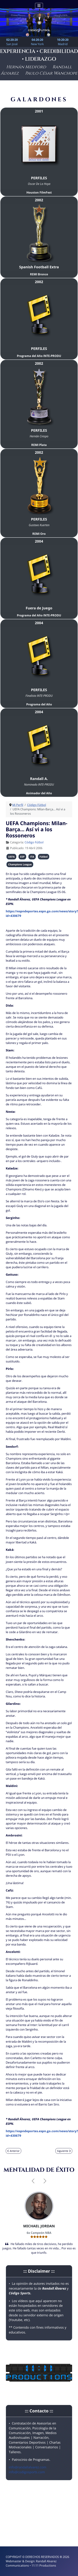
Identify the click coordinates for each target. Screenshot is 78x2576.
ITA (32, 856)
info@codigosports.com (27, 2472)
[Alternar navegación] (39, 5)
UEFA (11, 856)
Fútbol (44, 856)
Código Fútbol (34, 842)
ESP (22, 856)
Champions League (20, 864)
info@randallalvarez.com (27, 2467)
